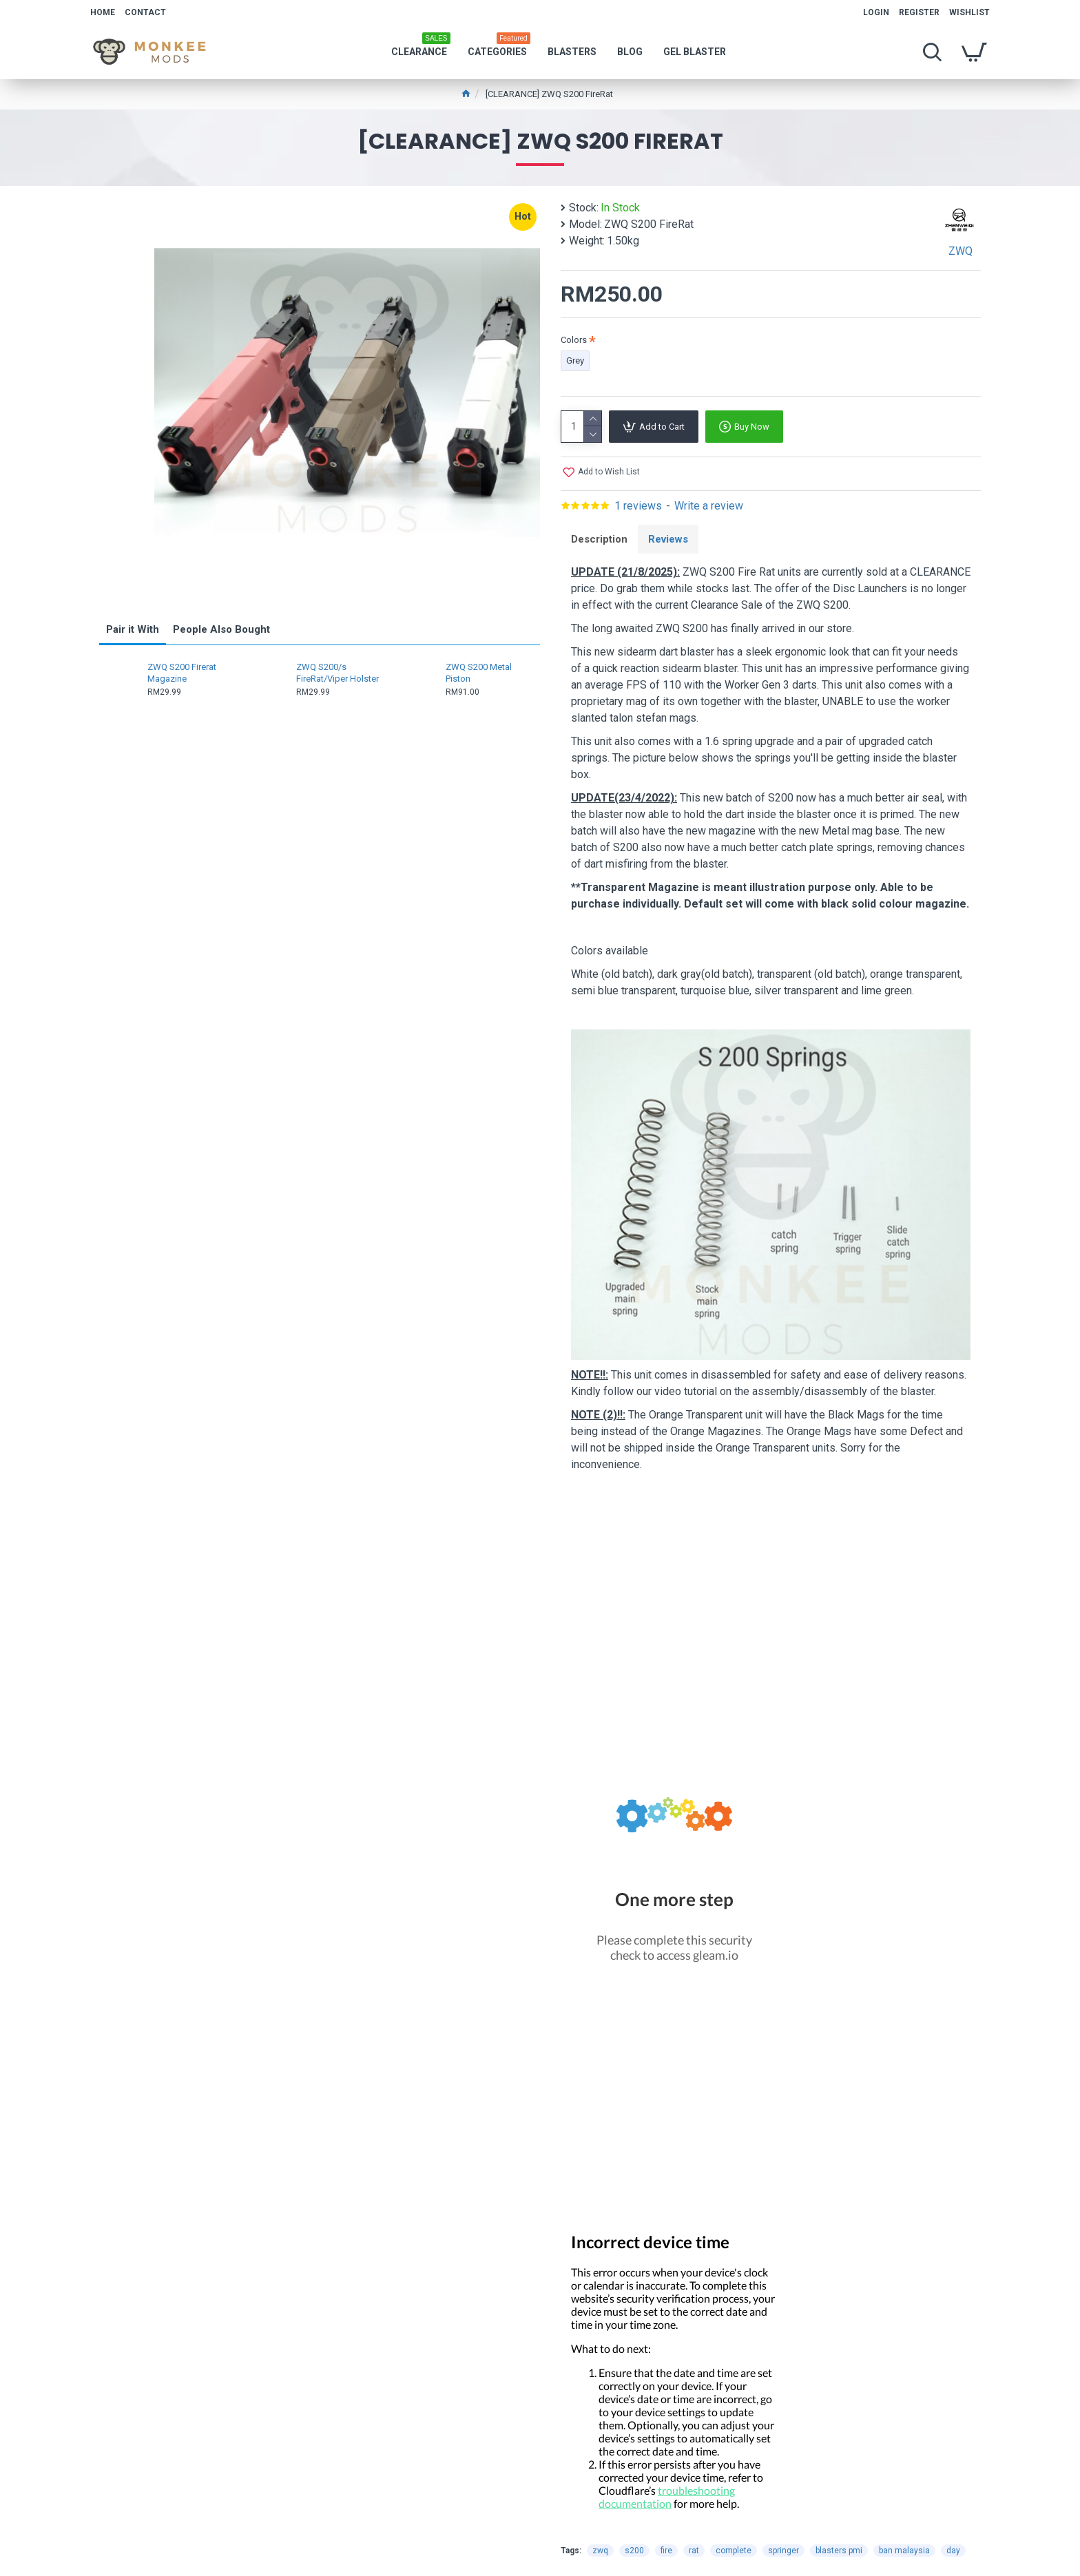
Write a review (708, 505)
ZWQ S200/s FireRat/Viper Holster (337, 673)
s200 (634, 2550)
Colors (574, 340)
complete (733, 2550)
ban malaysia (904, 2550)
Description (599, 539)
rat (694, 2550)
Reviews (668, 539)
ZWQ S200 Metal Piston (479, 673)
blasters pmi (839, 2550)
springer (783, 2550)
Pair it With (132, 629)
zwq (600, 2550)
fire (666, 2550)
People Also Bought (221, 629)
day (953, 2550)
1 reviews (638, 505)
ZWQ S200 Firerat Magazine (181, 673)
